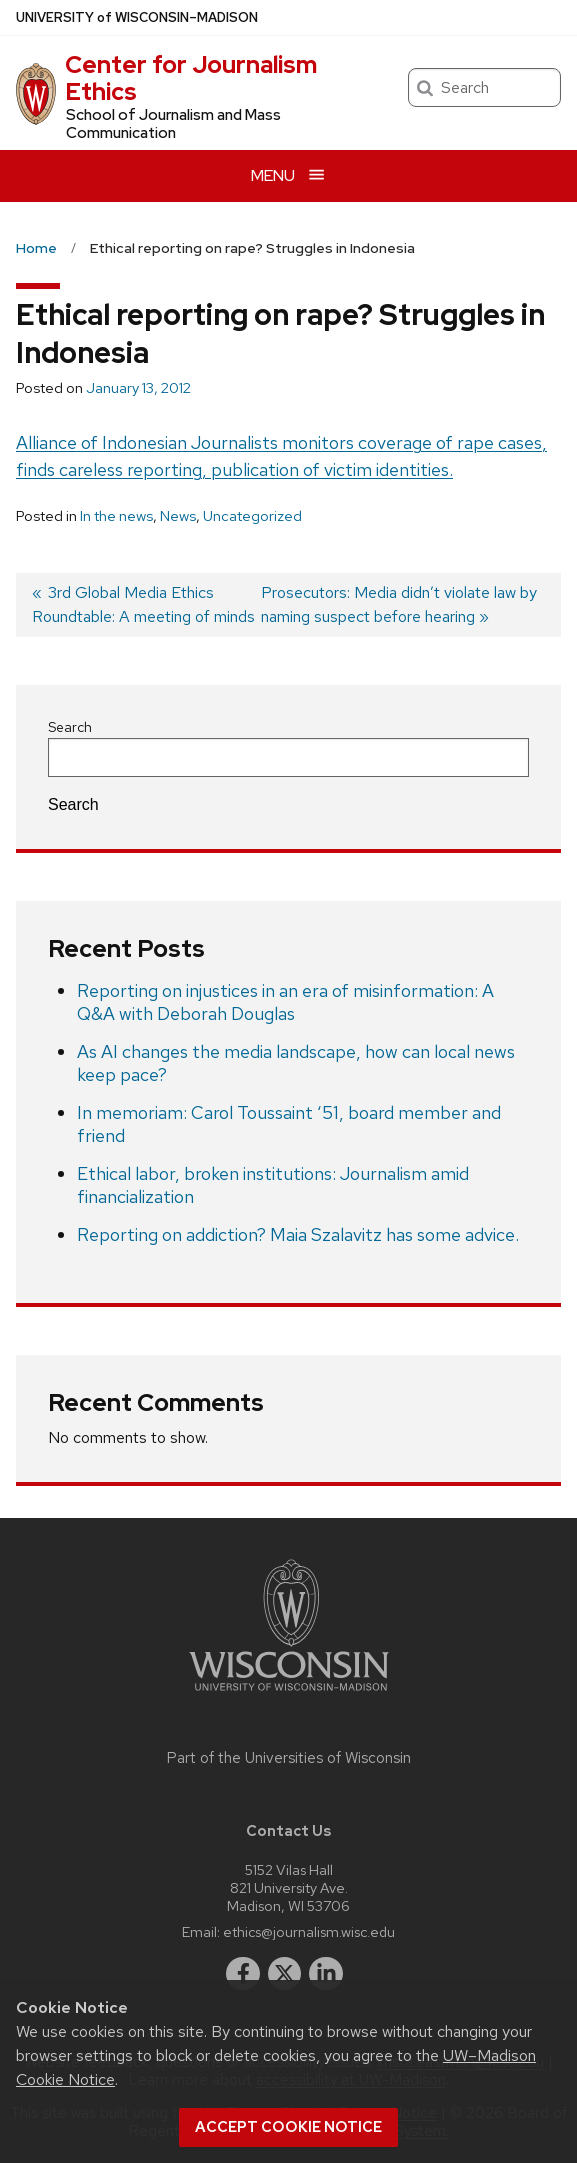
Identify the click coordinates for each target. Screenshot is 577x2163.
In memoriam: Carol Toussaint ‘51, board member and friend (289, 1124)
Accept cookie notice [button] (288, 2127)
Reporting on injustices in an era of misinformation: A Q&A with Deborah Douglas (285, 1002)
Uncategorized (252, 516)
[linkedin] (326, 1974)
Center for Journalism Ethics (191, 77)
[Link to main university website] (289, 1694)
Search (70, 727)
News (178, 516)
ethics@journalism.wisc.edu (309, 1931)
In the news (116, 516)
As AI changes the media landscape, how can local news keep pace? (296, 1063)
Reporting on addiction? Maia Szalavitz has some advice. (298, 1234)
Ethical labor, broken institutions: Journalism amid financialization (273, 1185)
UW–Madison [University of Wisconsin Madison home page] (137, 17)
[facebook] (243, 1974)
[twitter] (285, 1974)
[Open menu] (288, 175)
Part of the (289, 1758)
